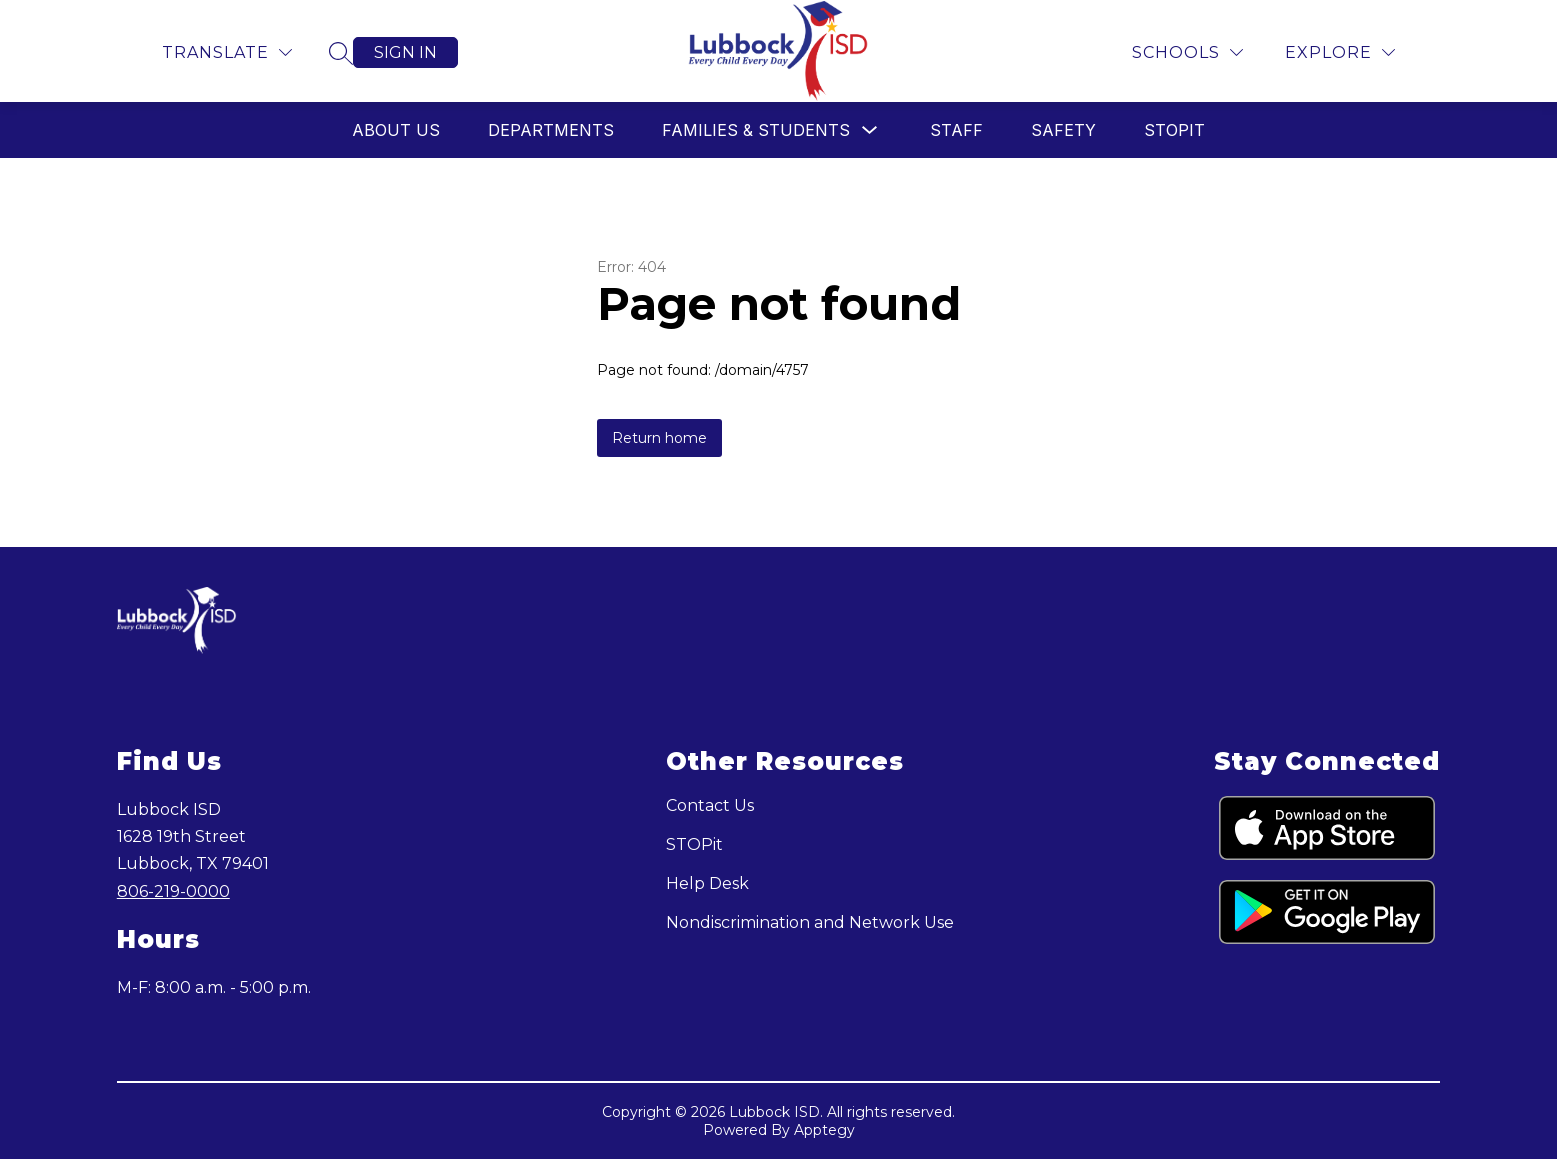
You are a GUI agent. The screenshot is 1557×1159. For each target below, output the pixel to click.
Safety (1063, 130)
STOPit (1174, 130)
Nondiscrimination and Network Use (810, 922)
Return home (659, 438)
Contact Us (710, 805)
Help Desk (707, 883)
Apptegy (824, 1130)
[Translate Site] (227, 52)
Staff (956, 130)
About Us (396, 130)
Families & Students (756, 130)
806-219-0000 (173, 891)
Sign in (405, 52)
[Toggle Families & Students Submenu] (870, 130)
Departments (551, 130)
